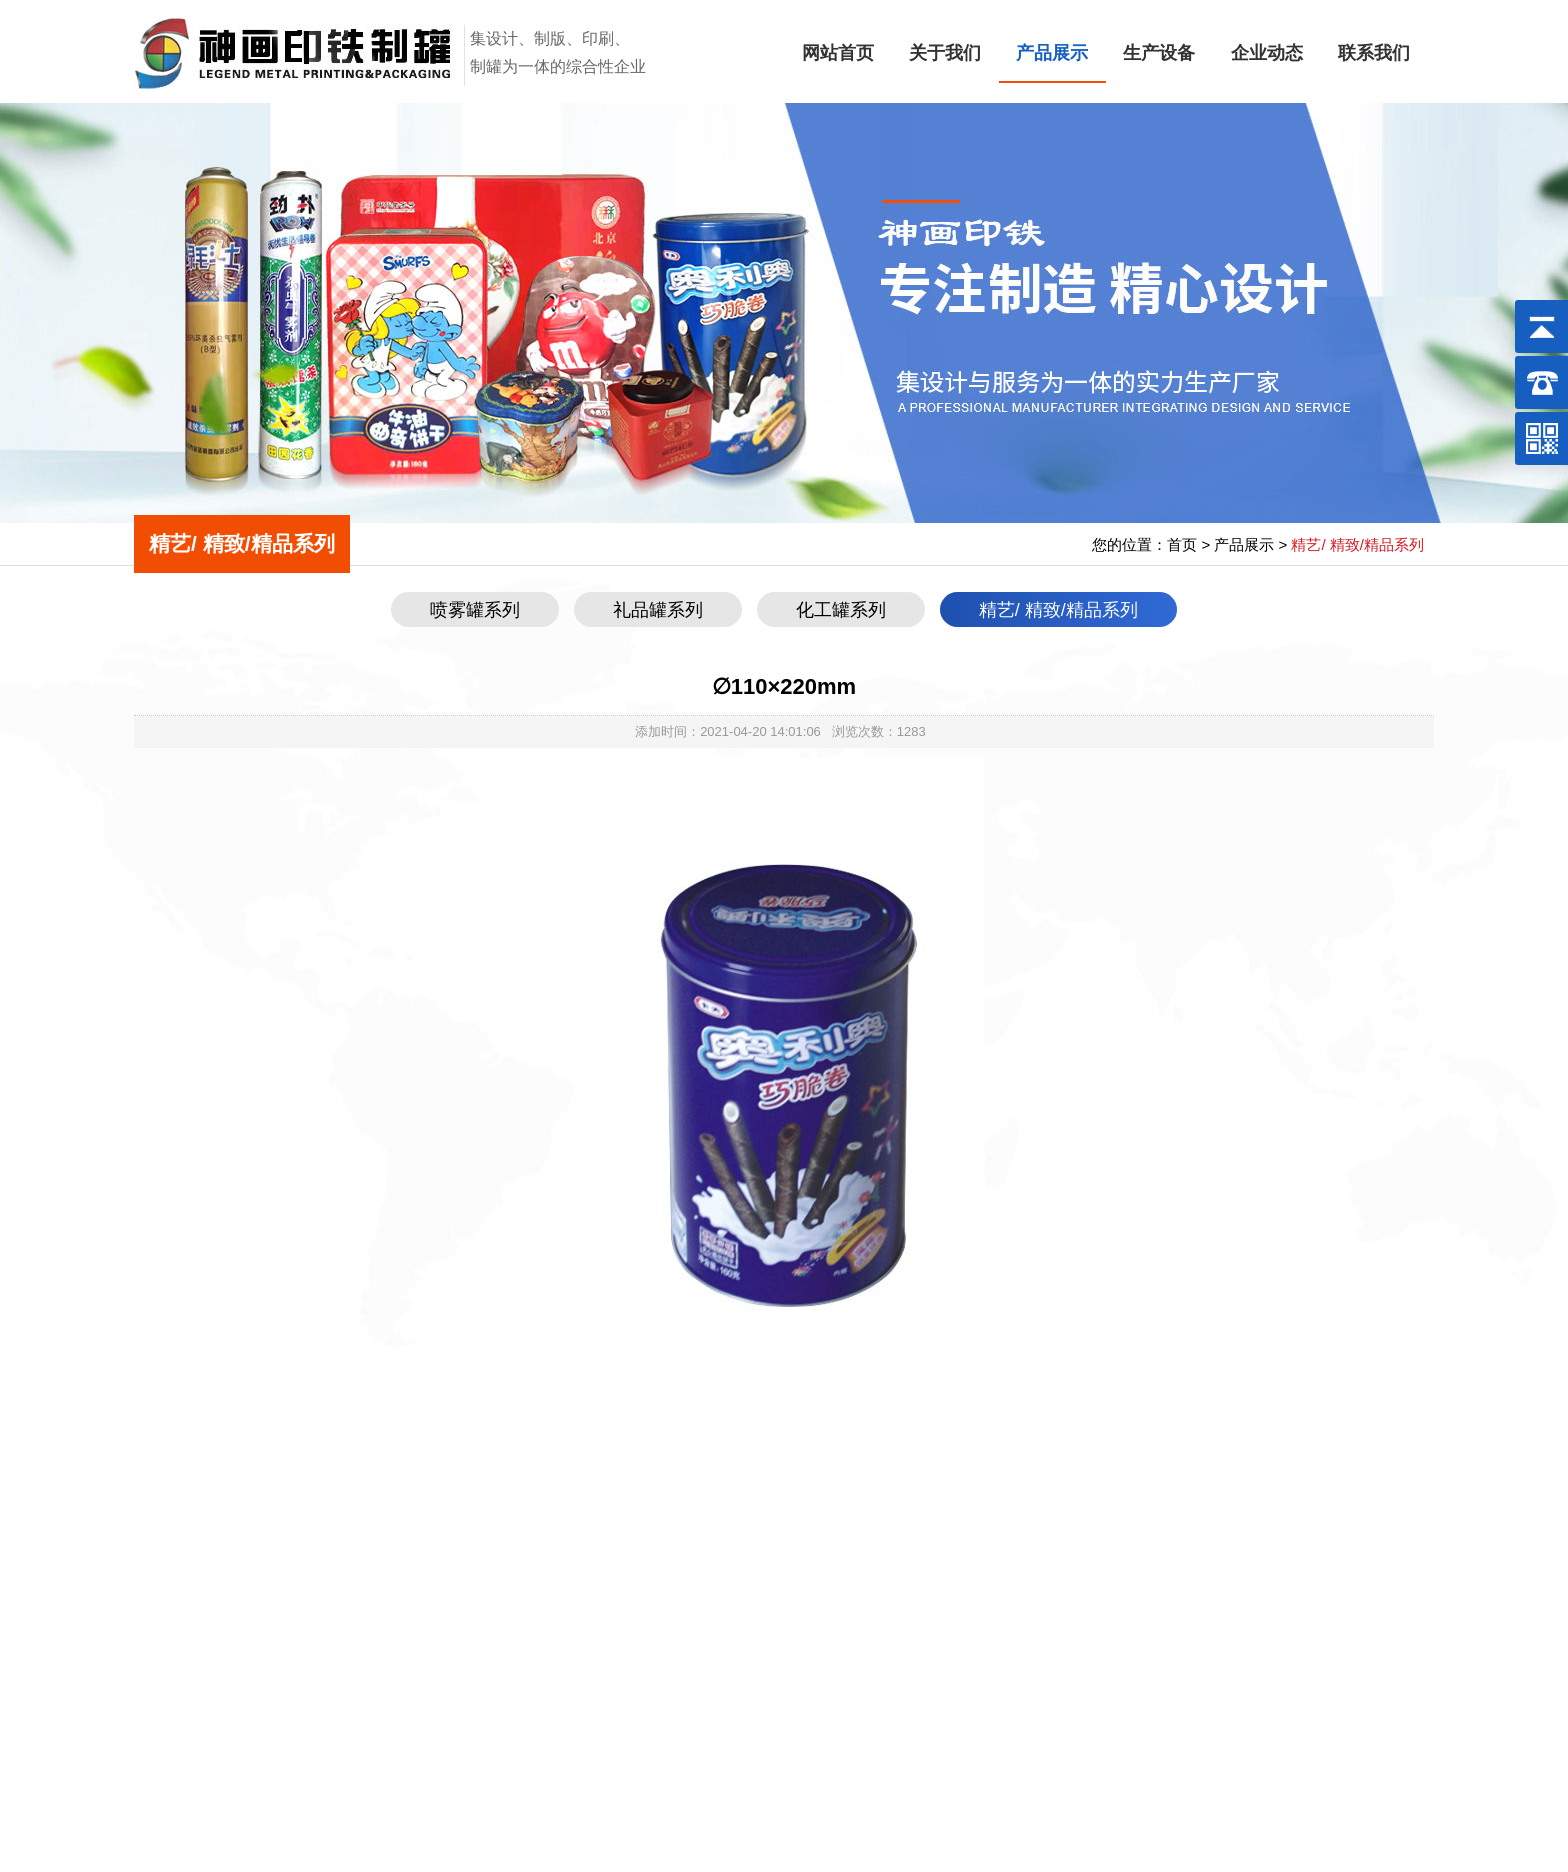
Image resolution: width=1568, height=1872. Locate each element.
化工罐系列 (841, 610)
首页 (1182, 544)
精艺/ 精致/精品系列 (1058, 610)
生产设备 (1159, 53)
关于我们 (945, 53)
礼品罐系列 (658, 610)
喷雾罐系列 (475, 610)
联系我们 (1374, 53)
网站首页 (838, 53)
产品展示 (1052, 53)
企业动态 (1267, 53)
